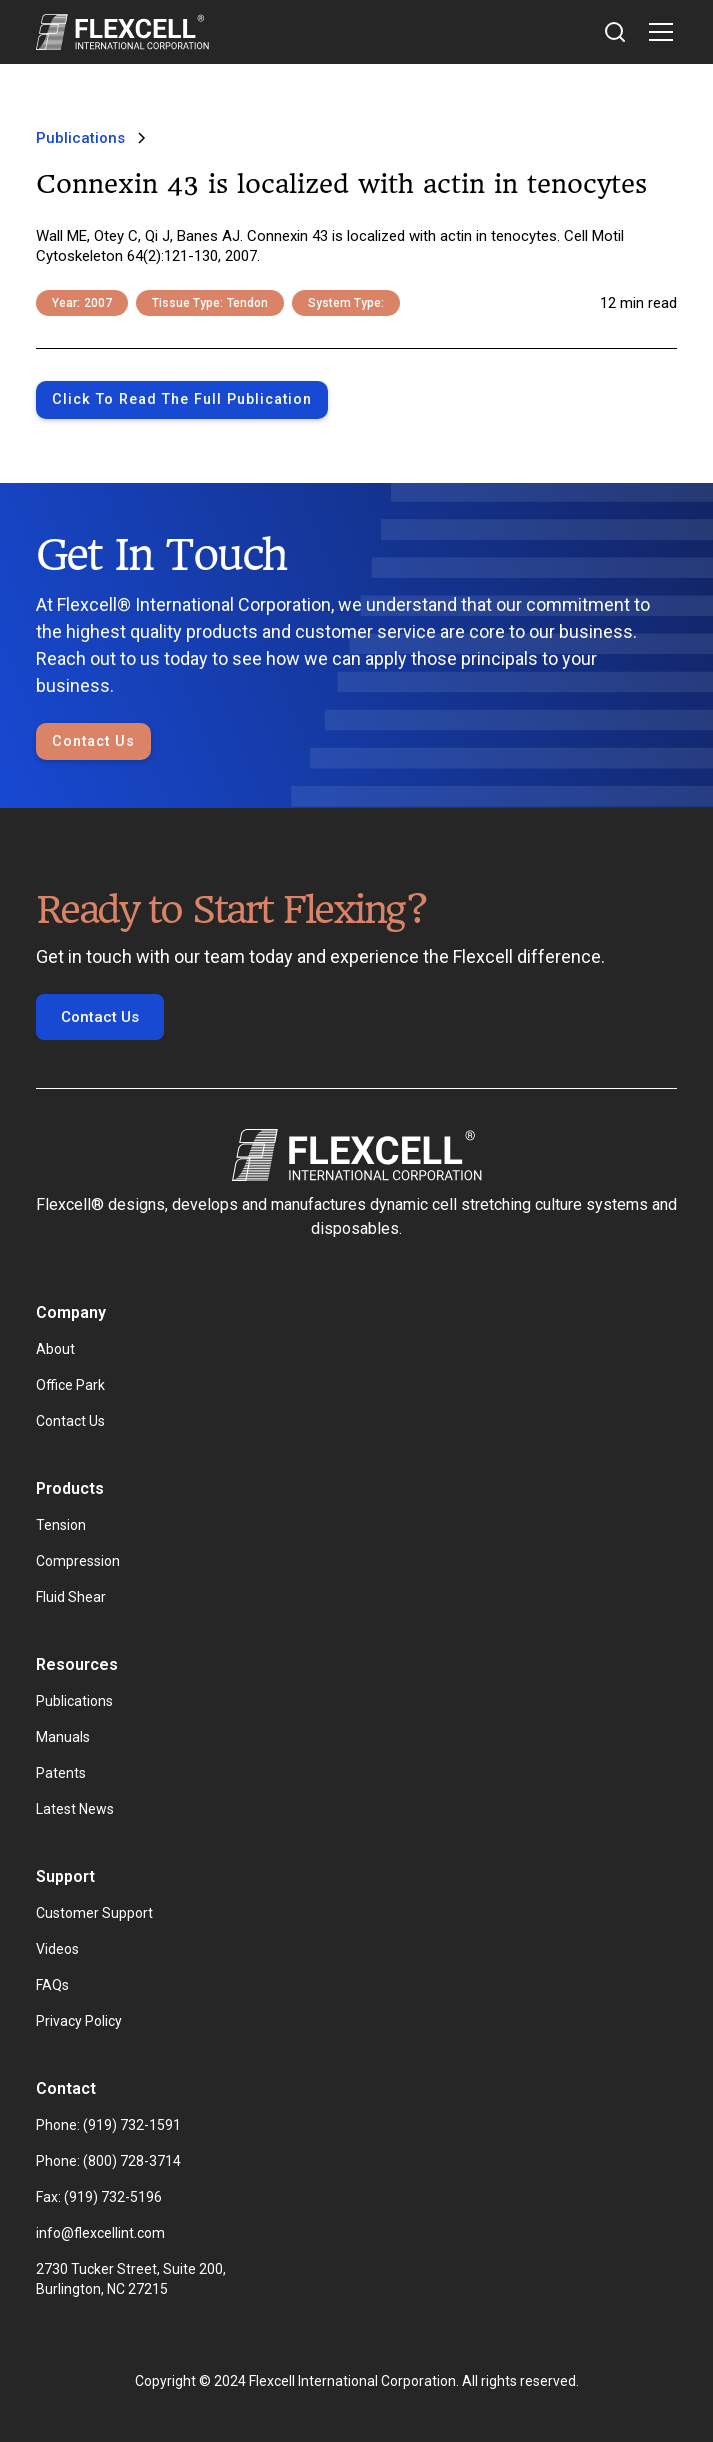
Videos (57, 1949)
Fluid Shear (71, 1597)
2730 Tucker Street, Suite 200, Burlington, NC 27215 (132, 2279)
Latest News (75, 1809)
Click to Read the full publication (182, 399)
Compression (78, 1561)
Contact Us (93, 741)
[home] (122, 32)
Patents (61, 1773)
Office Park (70, 1385)
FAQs (52, 1985)
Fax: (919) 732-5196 (99, 2197)
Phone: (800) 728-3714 (108, 2161)
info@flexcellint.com (100, 2233)
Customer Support (94, 1913)
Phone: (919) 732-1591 (108, 2125)
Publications (74, 1701)
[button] (657, 32)
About (55, 1349)
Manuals (63, 1737)
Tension (61, 1525)
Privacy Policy (79, 2021)
